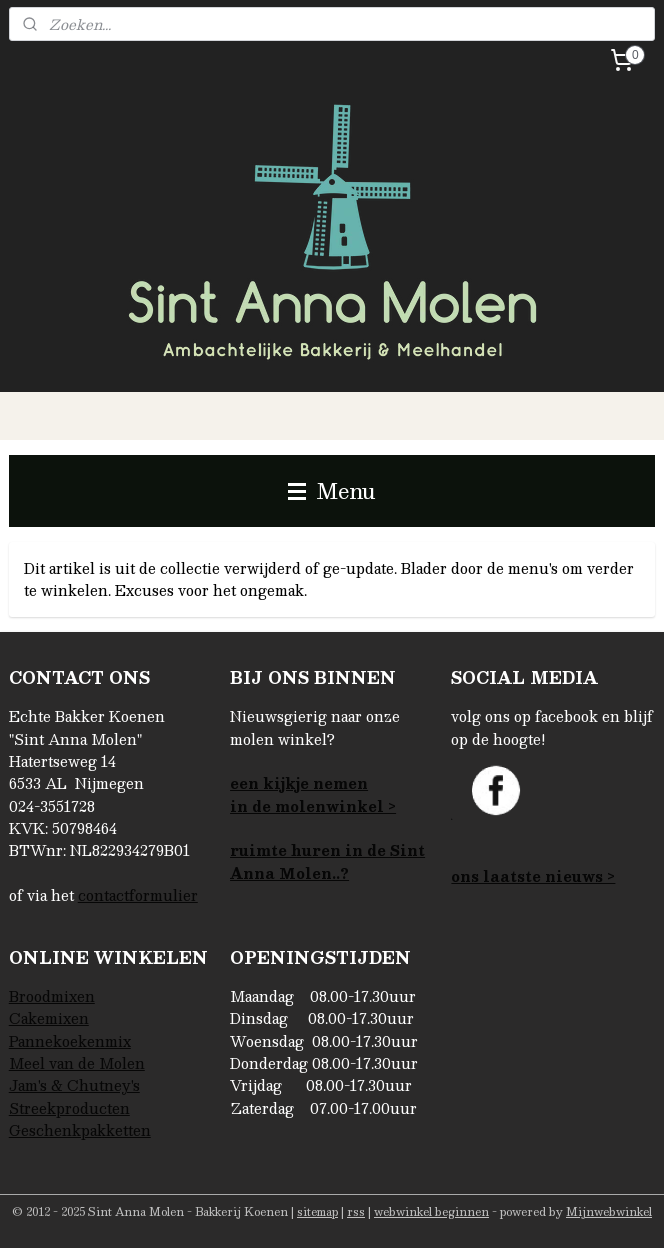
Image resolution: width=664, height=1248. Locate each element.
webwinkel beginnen (431, 1211)
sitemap (317, 1211)
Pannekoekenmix (70, 1041)
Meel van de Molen (77, 1063)
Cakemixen (49, 1018)
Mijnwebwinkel (609, 1211)
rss (356, 1211)
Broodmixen (52, 996)
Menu (332, 490)
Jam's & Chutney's (74, 1085)
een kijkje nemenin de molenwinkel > (313, 794)
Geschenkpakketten (80, 1130)
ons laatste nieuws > (533, 876)
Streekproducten (69, 1108)
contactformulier (138, 895)
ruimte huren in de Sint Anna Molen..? (327, 861)
